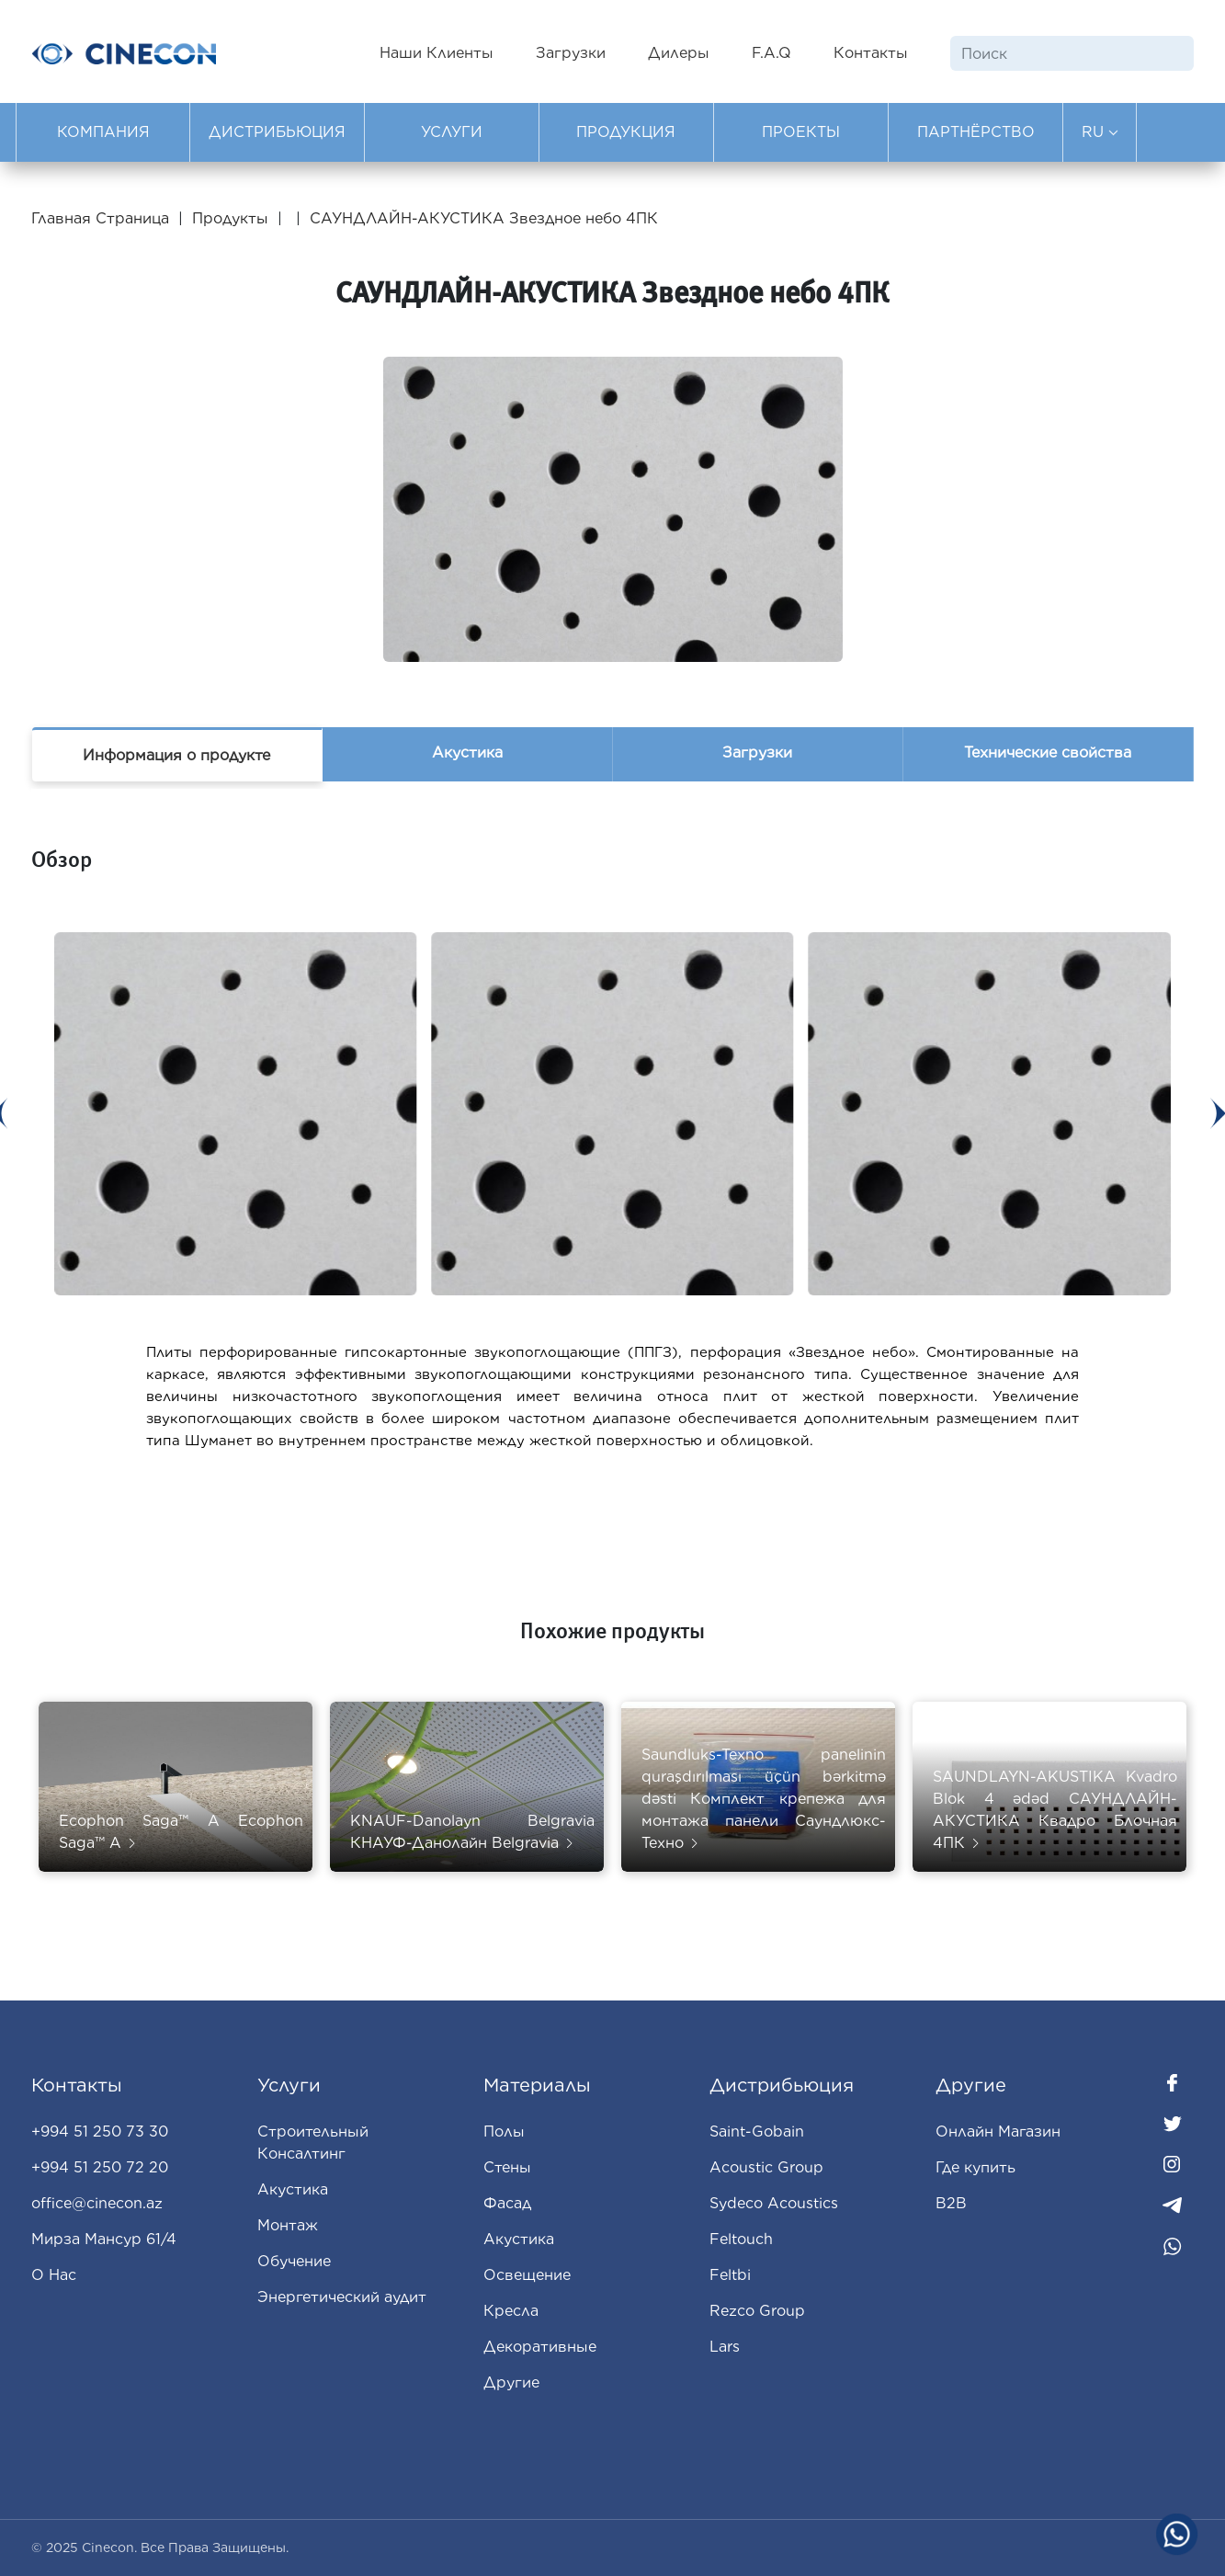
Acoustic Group (766, 2167)
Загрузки (571, 53)
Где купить (975, 2167)
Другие (511, 2382)
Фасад (507, 2203)
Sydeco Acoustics (773, 2203)
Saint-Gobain (756, 2131)
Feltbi (730, 2275)
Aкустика (518, 2239)
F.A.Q (771, 53)
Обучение (294, 2261)
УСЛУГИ (451, 132)
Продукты (230, 218)
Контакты (871, 53)
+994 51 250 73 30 (99, 2131)
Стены (507, 2167)
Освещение (527, 2275)
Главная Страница (102, 218)
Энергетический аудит (341, 2297)
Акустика (467, 752)
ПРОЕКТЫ (801, 132)
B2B (951, 2203)
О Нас (53, 2275)
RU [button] (1100, 132)
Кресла (511, 2311)
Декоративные (539, 2346)
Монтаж (287, 2225)
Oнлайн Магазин (998, 2131)
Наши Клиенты (436, 53)
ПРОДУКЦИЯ (625, 132)
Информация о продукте (176, 755)
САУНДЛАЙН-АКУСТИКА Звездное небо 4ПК (484, 218)
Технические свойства (1047, 752)
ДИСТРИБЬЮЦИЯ (277, 132)
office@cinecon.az (97, 2203)
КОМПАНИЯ (103, 132)
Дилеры (678, 53)
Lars (724, 2346)
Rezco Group (757, 2311)
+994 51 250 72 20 (99, 2167)
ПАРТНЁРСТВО (976, 132)
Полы (504, 2131)
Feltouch (741, 2239)
